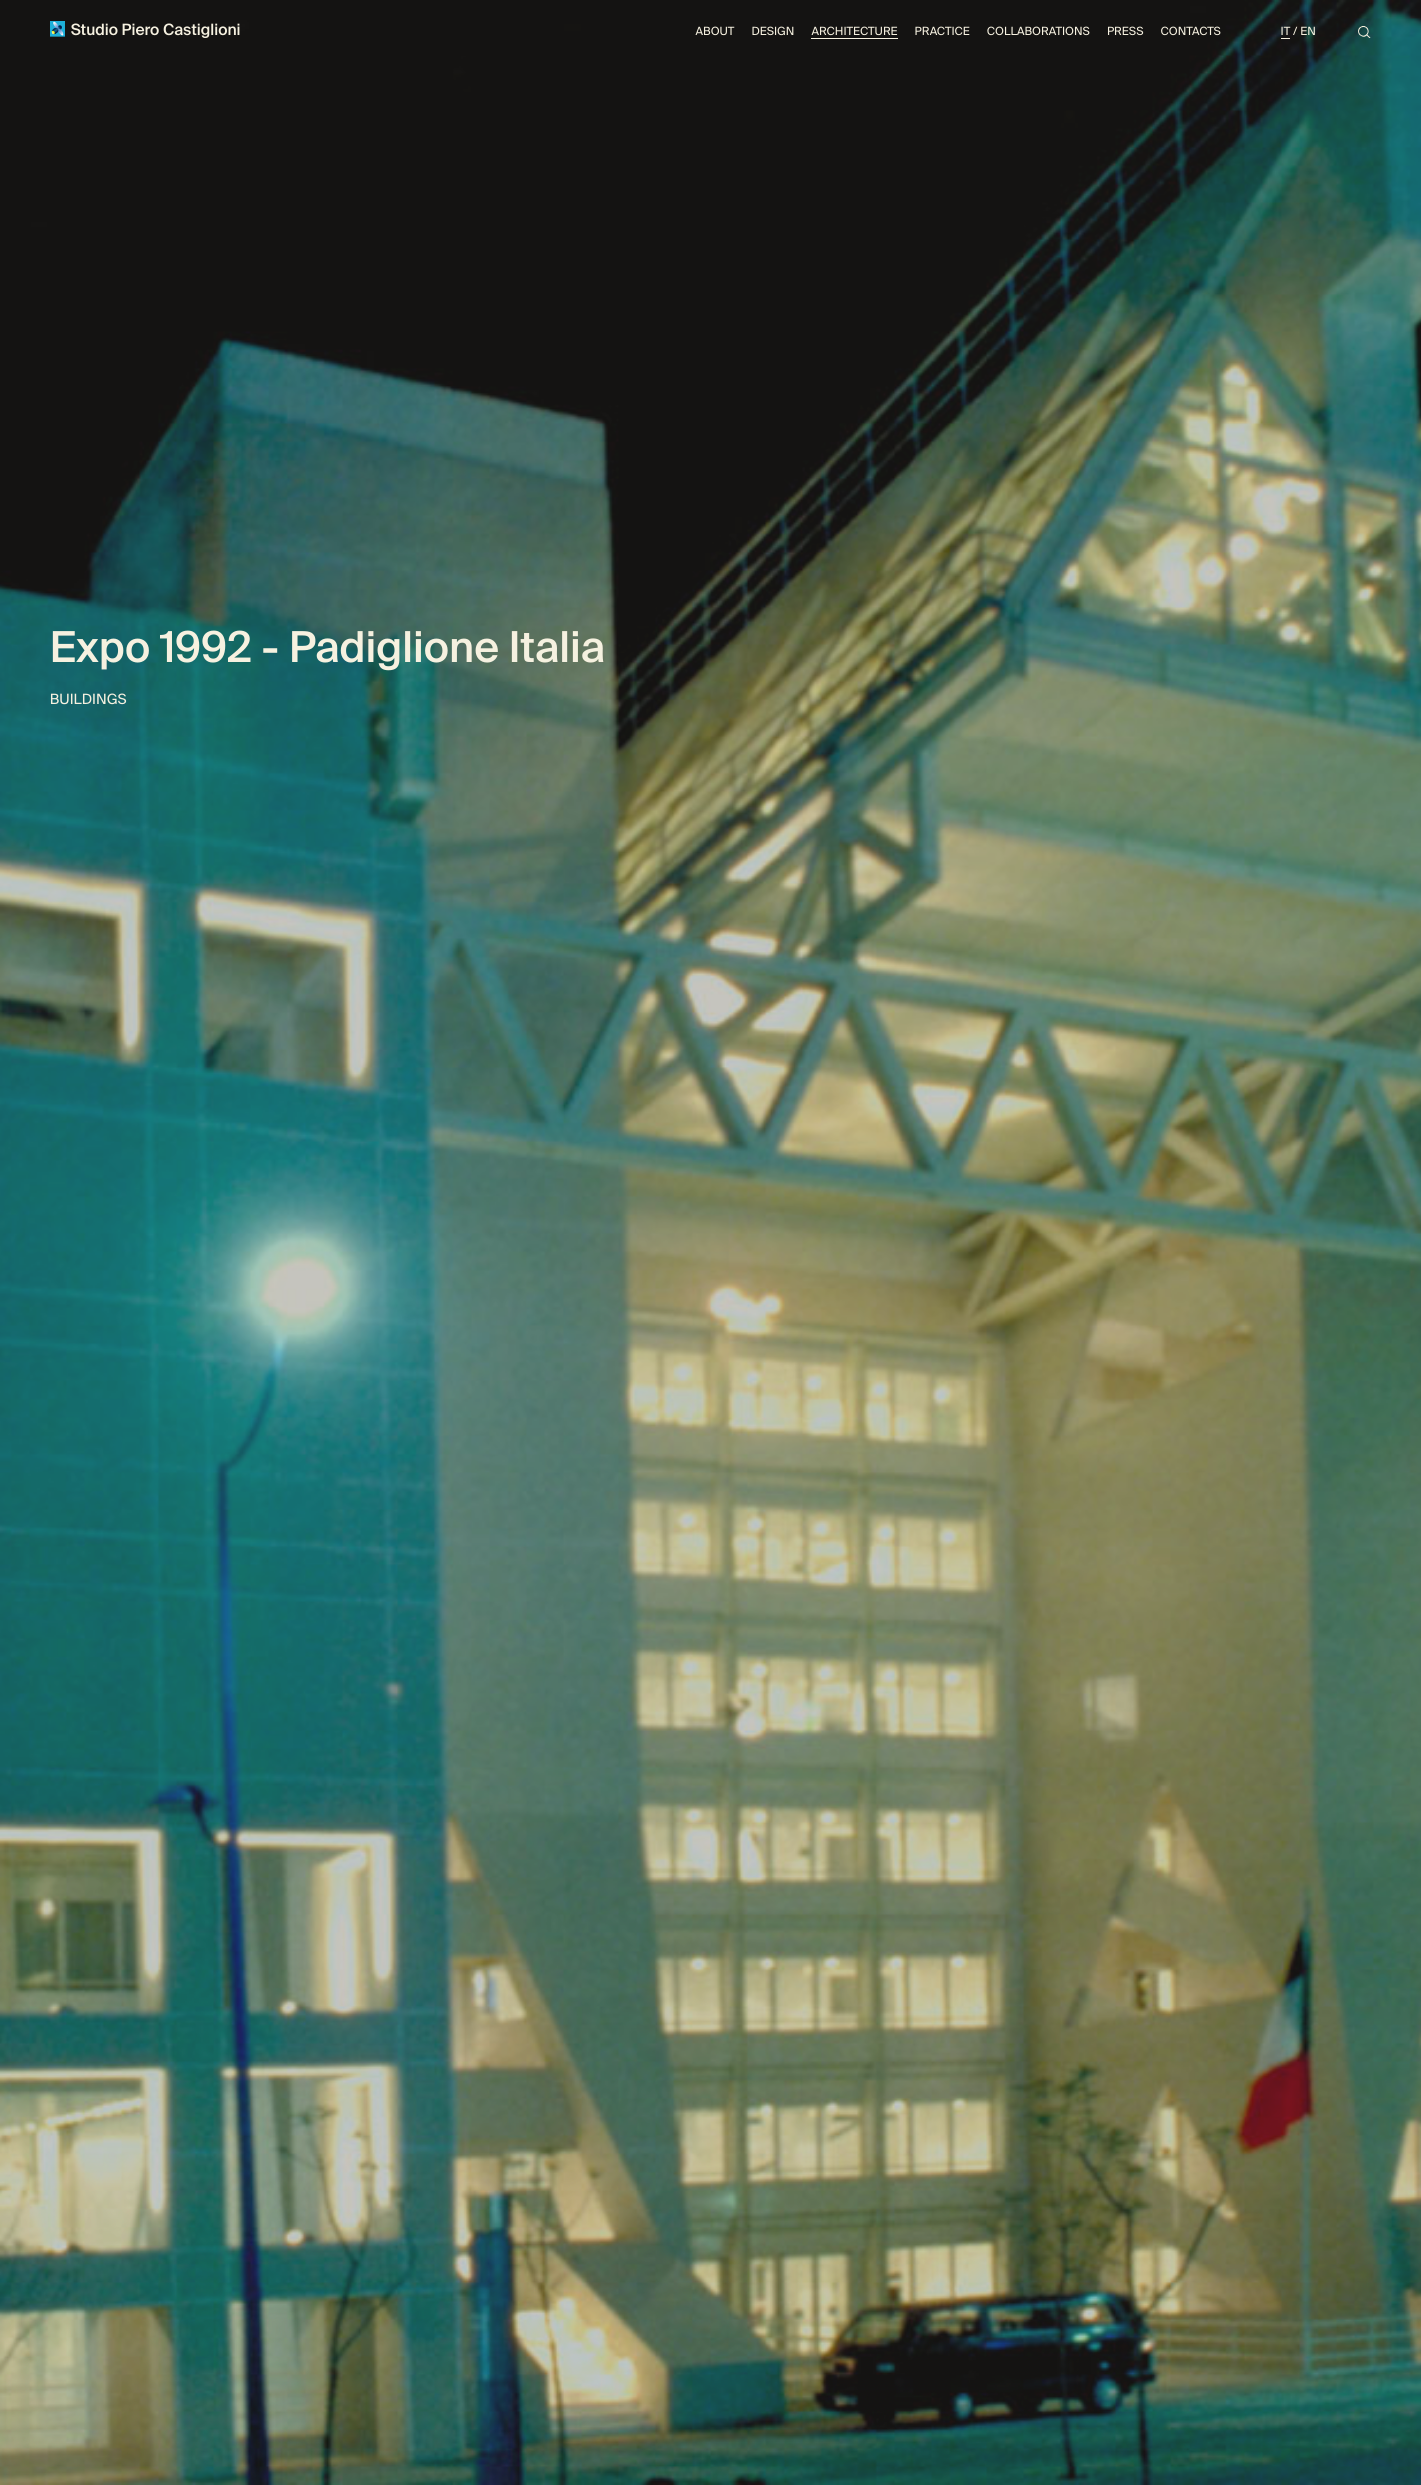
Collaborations (1038, 31)
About (715, 31)
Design (772, 31)
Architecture (854, 31)
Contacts (1191, 31)
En (1308, 31)
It (1286, 31)
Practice (942, 31)
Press (1125, 31)
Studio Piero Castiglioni (145, 30)
